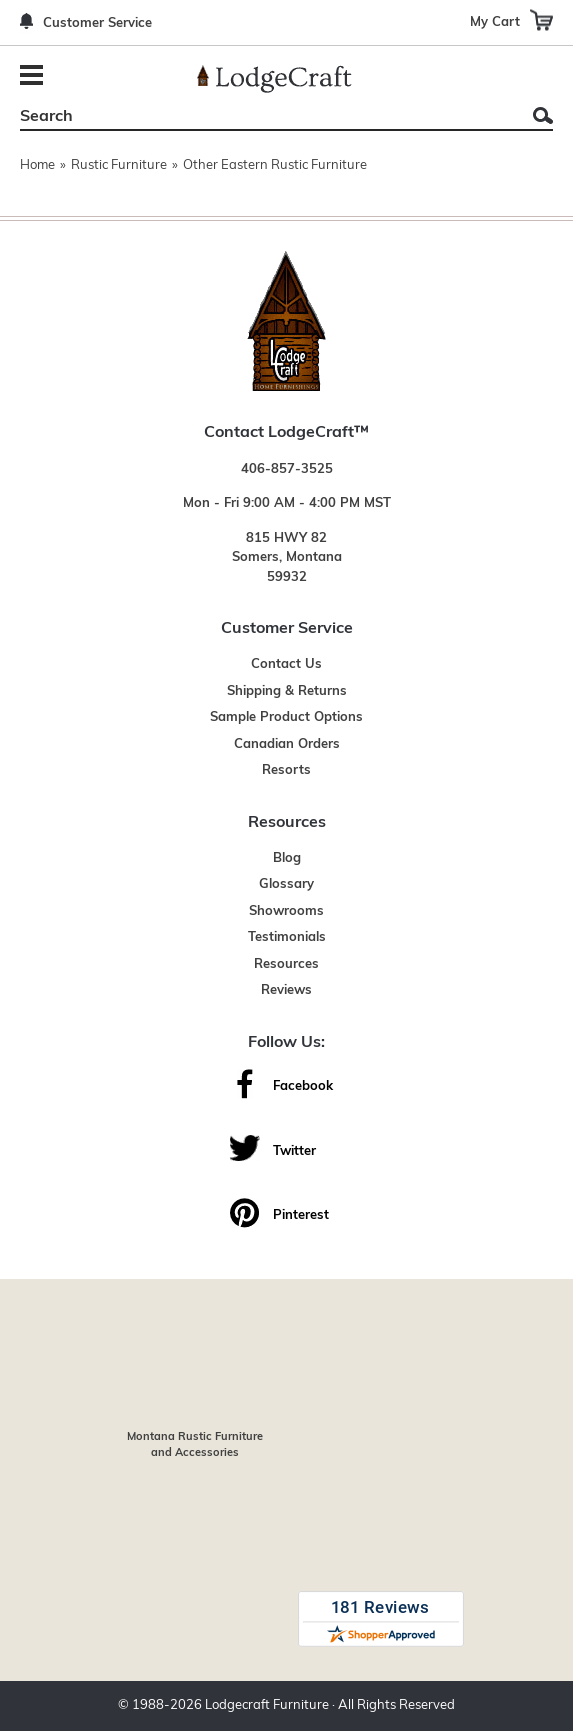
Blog (287, 858)
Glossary (286, 884)
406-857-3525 (287, 469)
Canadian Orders (287, 744)
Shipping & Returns (287, 691)
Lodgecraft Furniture (267, 1705)
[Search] (264, 117)
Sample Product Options (286, 717)
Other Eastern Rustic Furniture (275, 165)
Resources (286, 964)
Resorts (286, 770)
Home (37, 165)
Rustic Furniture (119, 165)
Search (543, 115)
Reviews (286, 990)
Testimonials (287, 937)
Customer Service (97, 23)
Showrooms (286, 911)
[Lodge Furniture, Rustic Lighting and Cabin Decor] (274, 79)
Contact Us (286, 664)
